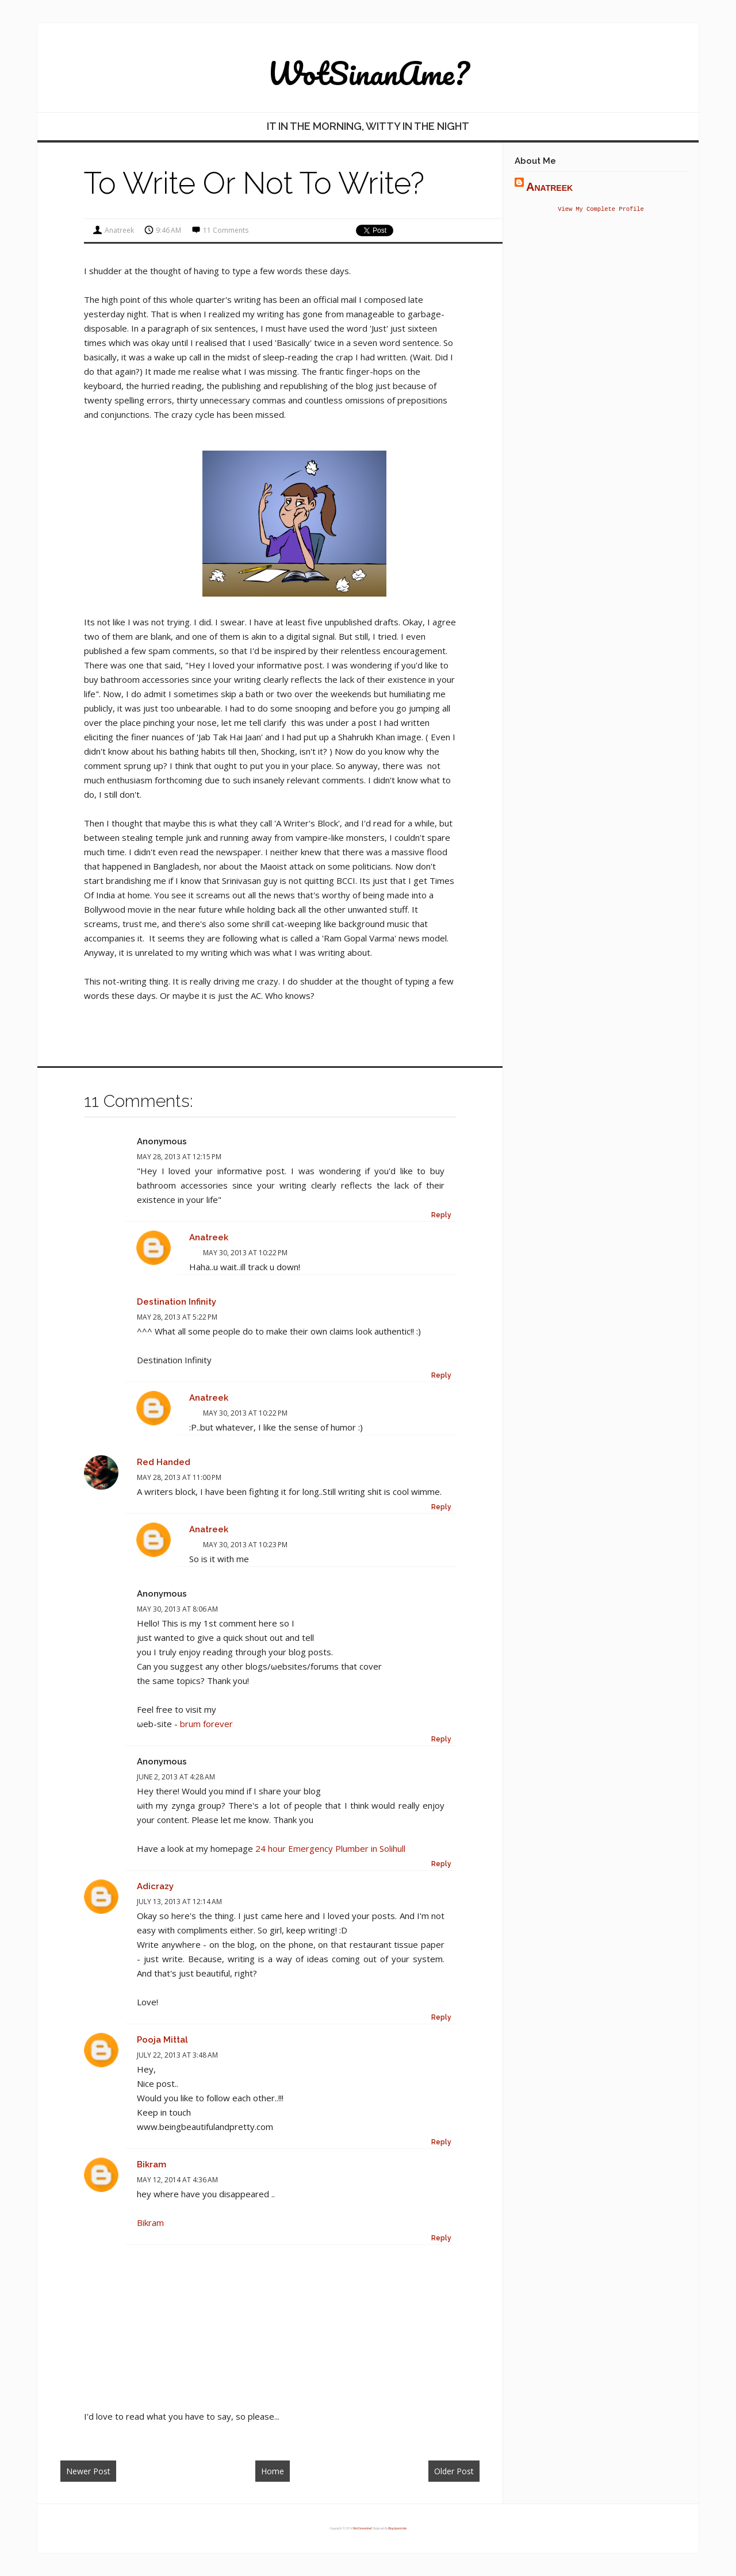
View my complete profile (601, 210)
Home (272, 2471)
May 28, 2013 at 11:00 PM (179, 1477)
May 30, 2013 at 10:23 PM (245, 1545)
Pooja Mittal (162, 2040)
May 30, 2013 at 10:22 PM (245, 1253)
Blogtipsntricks (397, 2528)
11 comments (225, 230)
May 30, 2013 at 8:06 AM (177, 1609)
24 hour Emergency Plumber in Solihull (330, 1848)
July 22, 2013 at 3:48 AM (177, 2055)
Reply (441, 1215)
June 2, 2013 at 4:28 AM (176, 1777)
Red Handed (163, 1462)
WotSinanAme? (368, 73)
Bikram (151, 2164)
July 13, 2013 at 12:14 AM (179, 1901)
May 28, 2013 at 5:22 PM (177, 1317)
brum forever (206, 1723)
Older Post (454, 2471)
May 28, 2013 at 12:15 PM (179, 1157)
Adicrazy (155, 1886)
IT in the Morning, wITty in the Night (368, 126)
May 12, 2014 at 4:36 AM (177, 2180)
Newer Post (88, 2471)
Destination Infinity (176, 1302)
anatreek (208, 1237)
